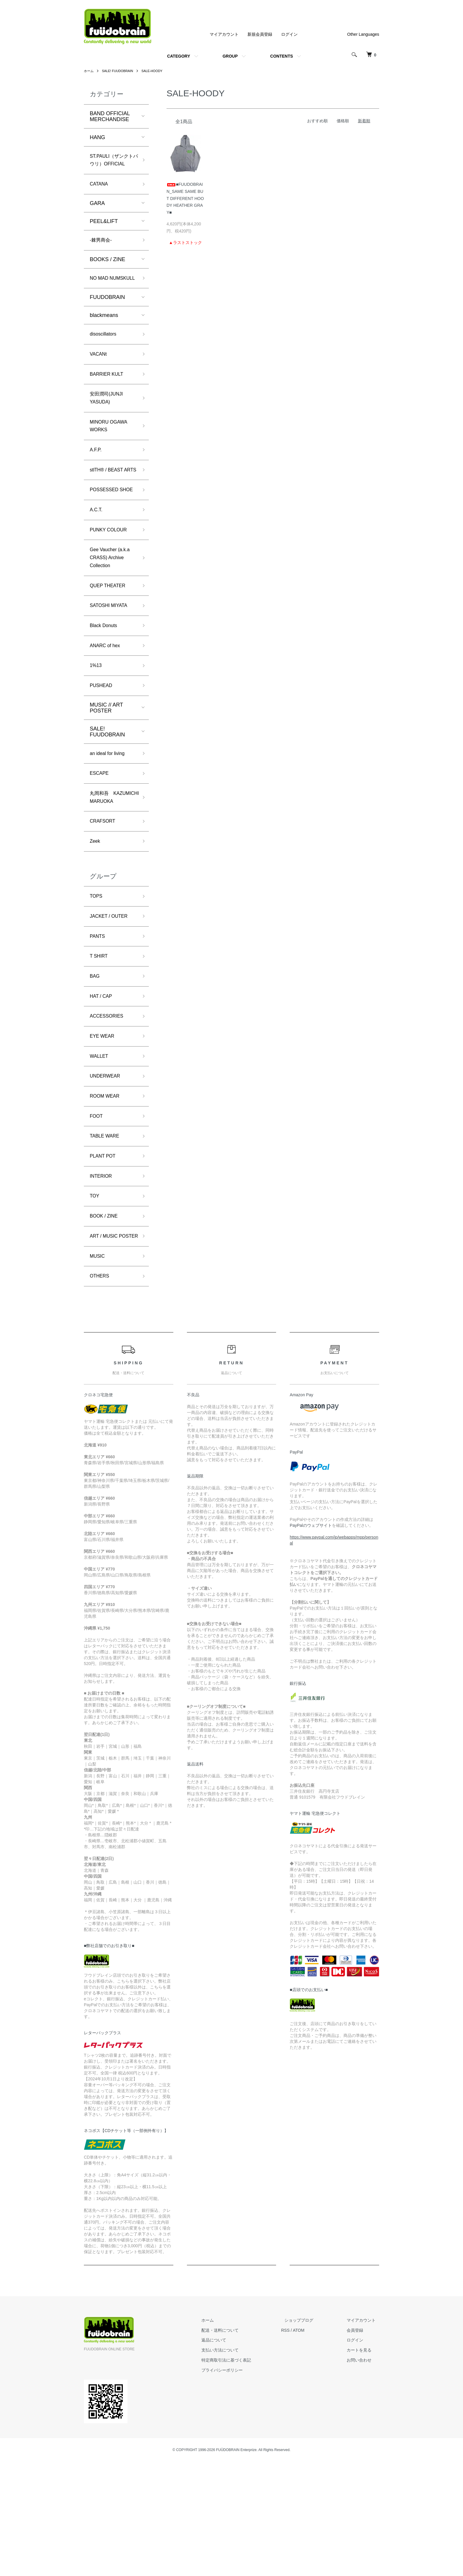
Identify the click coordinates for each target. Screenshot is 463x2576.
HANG (97, 137)
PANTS (98, 1021)
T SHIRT (100, 1042)
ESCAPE (100, 841)
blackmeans (104, 339)
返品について (231, 2454)
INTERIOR (102, 1275)
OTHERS (101, 1390)
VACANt (99, 380)
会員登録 (358, 2444)
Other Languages (363, 34)
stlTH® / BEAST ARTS (109, 508)
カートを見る (362, 2464)
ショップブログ (309, 2434)
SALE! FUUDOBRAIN (120, 71)
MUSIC (98, 1368)
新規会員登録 (259, 34)
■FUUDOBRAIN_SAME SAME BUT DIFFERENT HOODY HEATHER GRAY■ (185, 198)
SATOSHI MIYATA (111, 667)
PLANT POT (104, 1254)
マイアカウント (224, 34)
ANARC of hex (107, 709)
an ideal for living (110, 820)
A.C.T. (97, 564)
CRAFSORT (104, 902)
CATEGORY (178, 56)
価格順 (343, 120)
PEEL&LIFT (104, 234)
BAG (95, 1064)
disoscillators (105, 359)
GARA (97, 216)
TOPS (97, 979)
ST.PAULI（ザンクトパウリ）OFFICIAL (112, 166)
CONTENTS (281, 56)
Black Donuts (105, 688)
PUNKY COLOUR (111, 585)
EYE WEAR (104, 1127)
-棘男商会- (102, 253)
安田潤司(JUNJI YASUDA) (108, 426)
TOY (95, 1296)
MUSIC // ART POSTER (106, 774)
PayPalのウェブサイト (311, 1639)
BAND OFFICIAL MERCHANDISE (110, 116)
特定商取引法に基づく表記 (243, 2474)
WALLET (100, 1148)
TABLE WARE (106, 1233)
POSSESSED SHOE (106, 538)
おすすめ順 (317, 120)
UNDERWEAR (107, 1169)
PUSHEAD (102, 751)
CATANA (100, 196)
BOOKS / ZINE (107, 273)
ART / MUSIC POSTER (106, 1342)
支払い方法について (237, 2464)
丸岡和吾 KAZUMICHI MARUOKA (104, 871)
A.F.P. (96, 482)
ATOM (312, 2444)
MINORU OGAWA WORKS (111, 456)
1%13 (96, 730)
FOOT (97, 1212)
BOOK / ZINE (106, 1317)
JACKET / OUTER (111, 1000)
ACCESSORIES (109, 1106)
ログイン (289, 34)
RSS (299, 2444)
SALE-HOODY (157, 71)
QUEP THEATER (110, 645)
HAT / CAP (102, 1085)
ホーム (89, 71)
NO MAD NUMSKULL (104, 297)
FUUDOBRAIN (107, 321)
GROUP (230, 56)
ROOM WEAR (107, 1190)
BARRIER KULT (109, 401)
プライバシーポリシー (239, 2484)
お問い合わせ (362, 2474)
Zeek (96, 923)
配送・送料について (237, 2444)
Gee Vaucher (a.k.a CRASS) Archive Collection (113, 615)
